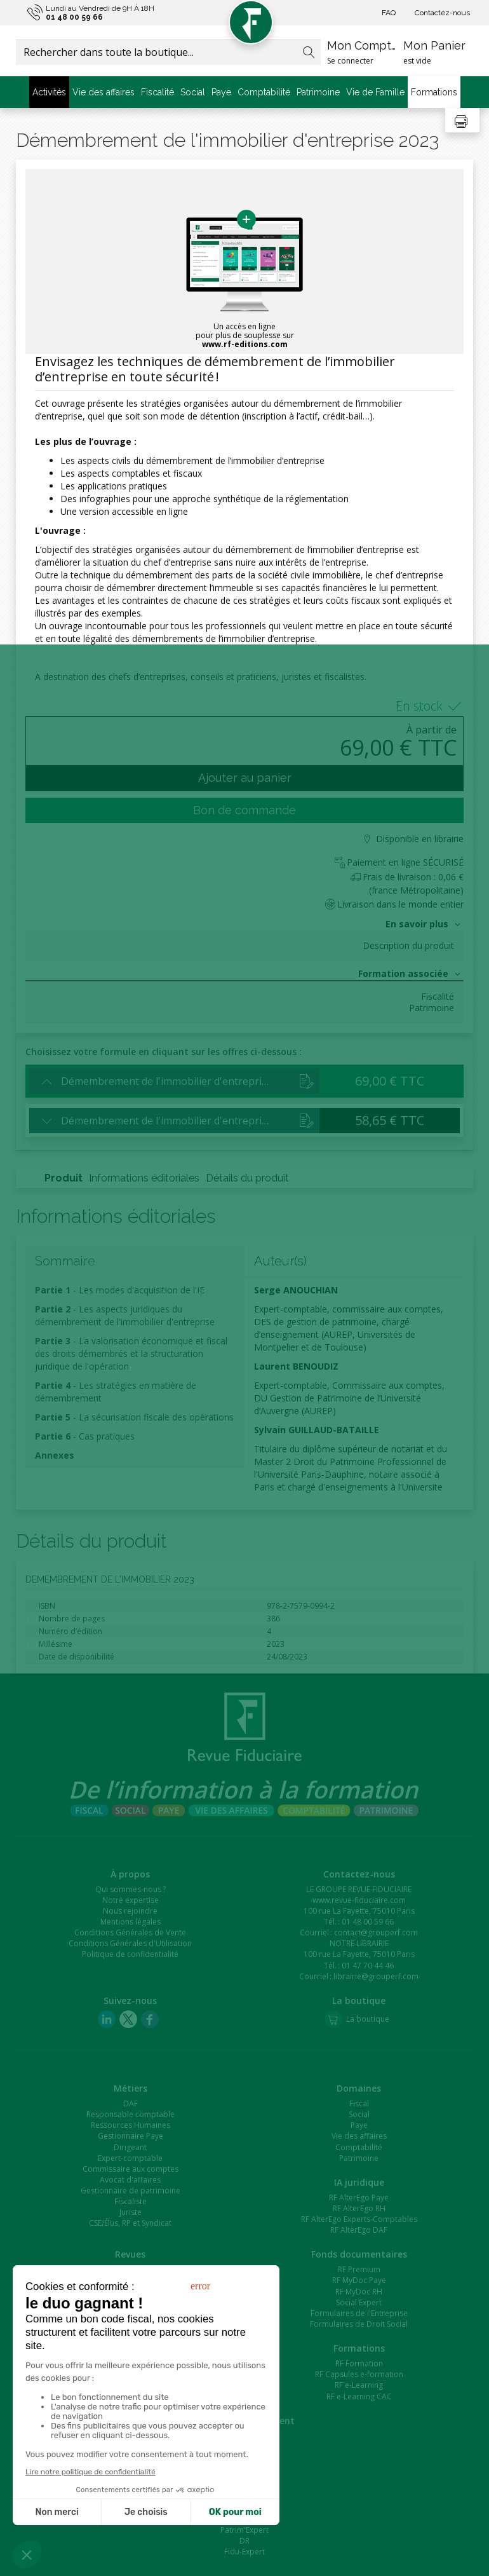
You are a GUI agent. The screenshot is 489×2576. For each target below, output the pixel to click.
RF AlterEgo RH (359, 2208)
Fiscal (359, 2103)
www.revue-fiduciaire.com (359, 1900)
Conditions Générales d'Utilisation (130, 1943)
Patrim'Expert (244, 2530)
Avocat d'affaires (130, 2179)
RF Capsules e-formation (359, 2374)
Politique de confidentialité (130, 1954)
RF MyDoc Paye (359, 2280)
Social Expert (359, 2302)
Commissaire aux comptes (130, 2169)
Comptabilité (264, 92)
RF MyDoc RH (358, 2291)
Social (192, 92)
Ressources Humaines (130, 2125)
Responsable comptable (130, 2114)
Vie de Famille (375, 92)
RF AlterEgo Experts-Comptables (359, 2219)
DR (244, 2540)
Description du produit (408, 945)
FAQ (389, 12)
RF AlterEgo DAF (358, 2230)
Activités (49, 92)
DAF (130, 2103)
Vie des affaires (103, 92)
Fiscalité (157, 92)
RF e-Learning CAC (359, 2396)
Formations (434, 92)
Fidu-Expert (244, 2551)
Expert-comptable (130, 2158)
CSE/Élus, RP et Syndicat (130, 2223)
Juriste (130, 2212)
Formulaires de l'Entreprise (359, 2313)
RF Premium (359, 2269)
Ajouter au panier (244, 777)
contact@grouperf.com (376, 1932)
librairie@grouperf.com (376, 1976)
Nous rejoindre (130, 1910)
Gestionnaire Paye (130, 2135)
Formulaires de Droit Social (359, 2324)
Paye (221, 92)
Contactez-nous (442, 12)
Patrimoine (318, 92)
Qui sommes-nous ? (130, 1889)
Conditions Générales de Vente (130, 1932)
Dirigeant (130, 2147)
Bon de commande (244, 810)
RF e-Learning (359, 2385)
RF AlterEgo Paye (359, 2197)
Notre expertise (130, 1900)
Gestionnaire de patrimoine (130, 2190)
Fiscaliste (130, 2201)
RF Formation (359, 2363)
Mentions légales (130, 1921)
